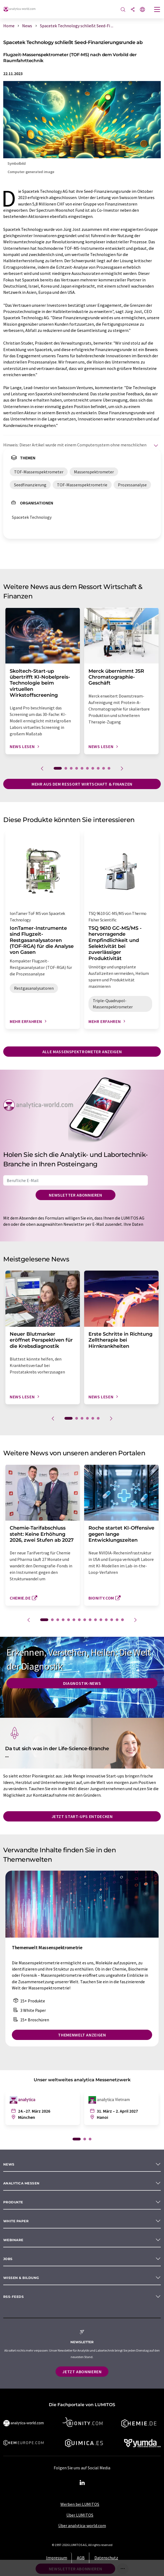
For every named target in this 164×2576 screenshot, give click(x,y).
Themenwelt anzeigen (82, 2035)
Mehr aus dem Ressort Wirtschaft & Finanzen (82, 784)
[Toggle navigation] (157, 10)
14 (117, 1619)
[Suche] (123, 10)
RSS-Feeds (13, 2297)
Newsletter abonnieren (75, 1195)
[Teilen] (132, 10)
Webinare (13, 2240)
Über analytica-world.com (82, 2525)
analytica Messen (21, 2183)
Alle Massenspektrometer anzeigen (82, 1051)
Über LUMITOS (79, 2515)
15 (122, 1619)
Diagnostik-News (82, 1683)
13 (111, 1619)
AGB (81, 2557)
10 (109, 768)
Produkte (13, 2202)
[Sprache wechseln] (142, 10)
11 (101, 1619)
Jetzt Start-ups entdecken (82, 1816)
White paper (16, 2221)
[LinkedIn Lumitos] (82, 2483)
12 (106, 1619)
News (9, 2164)
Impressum (56, 2557)
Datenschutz (106, 2557)
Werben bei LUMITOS (79, 2504)
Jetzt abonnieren (81, 2371)
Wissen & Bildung (21, 2278)
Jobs (8, 2259)
